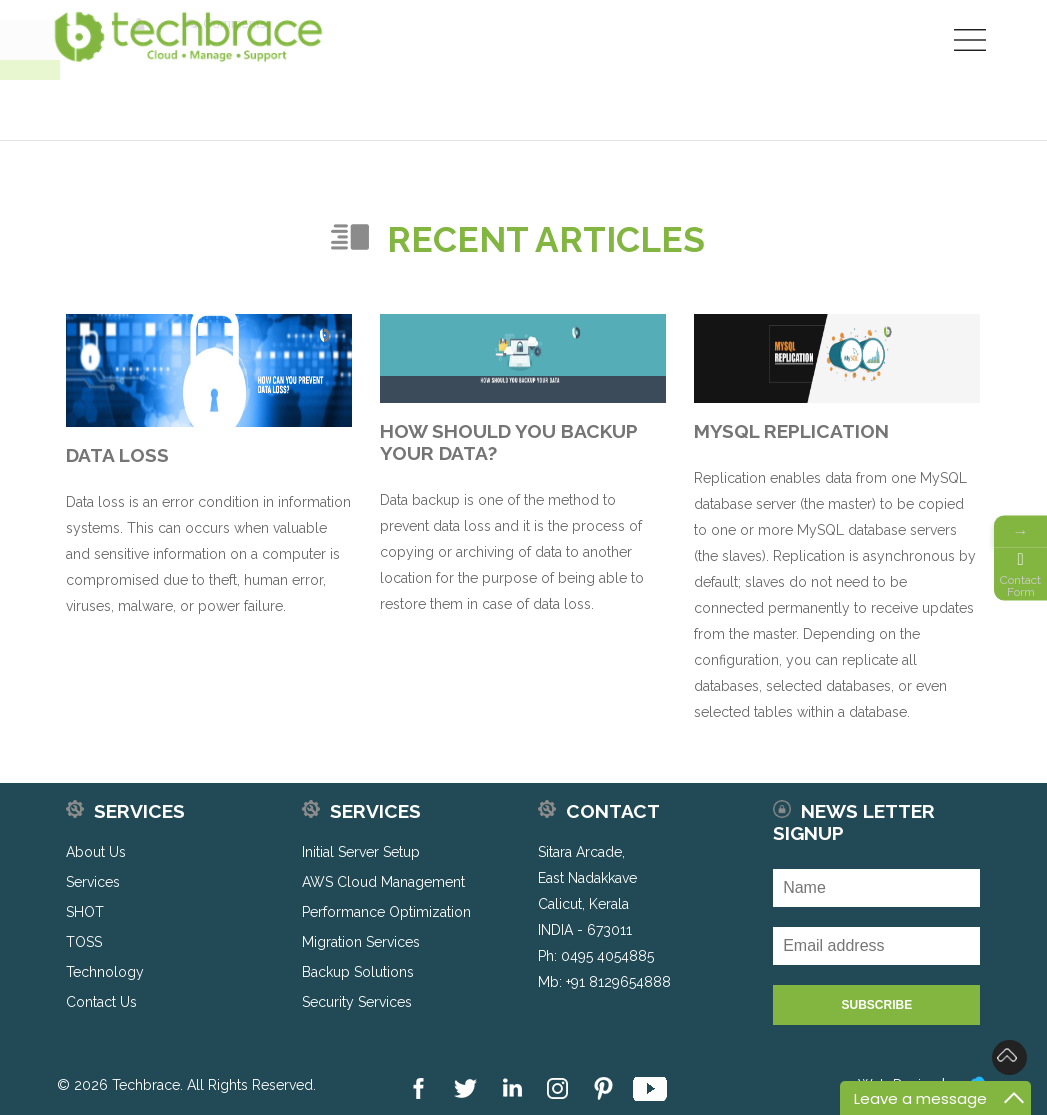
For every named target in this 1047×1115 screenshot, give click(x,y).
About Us (96, 852)
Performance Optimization (386, 912)
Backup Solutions (358, 972)
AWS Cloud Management (383, 882)
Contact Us (101, 1002)
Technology (105, 972)
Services (93, 882)
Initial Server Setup (361, 852)
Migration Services (361, 942)
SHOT (85, 912)
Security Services (357, 1002)
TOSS (84, 942)
